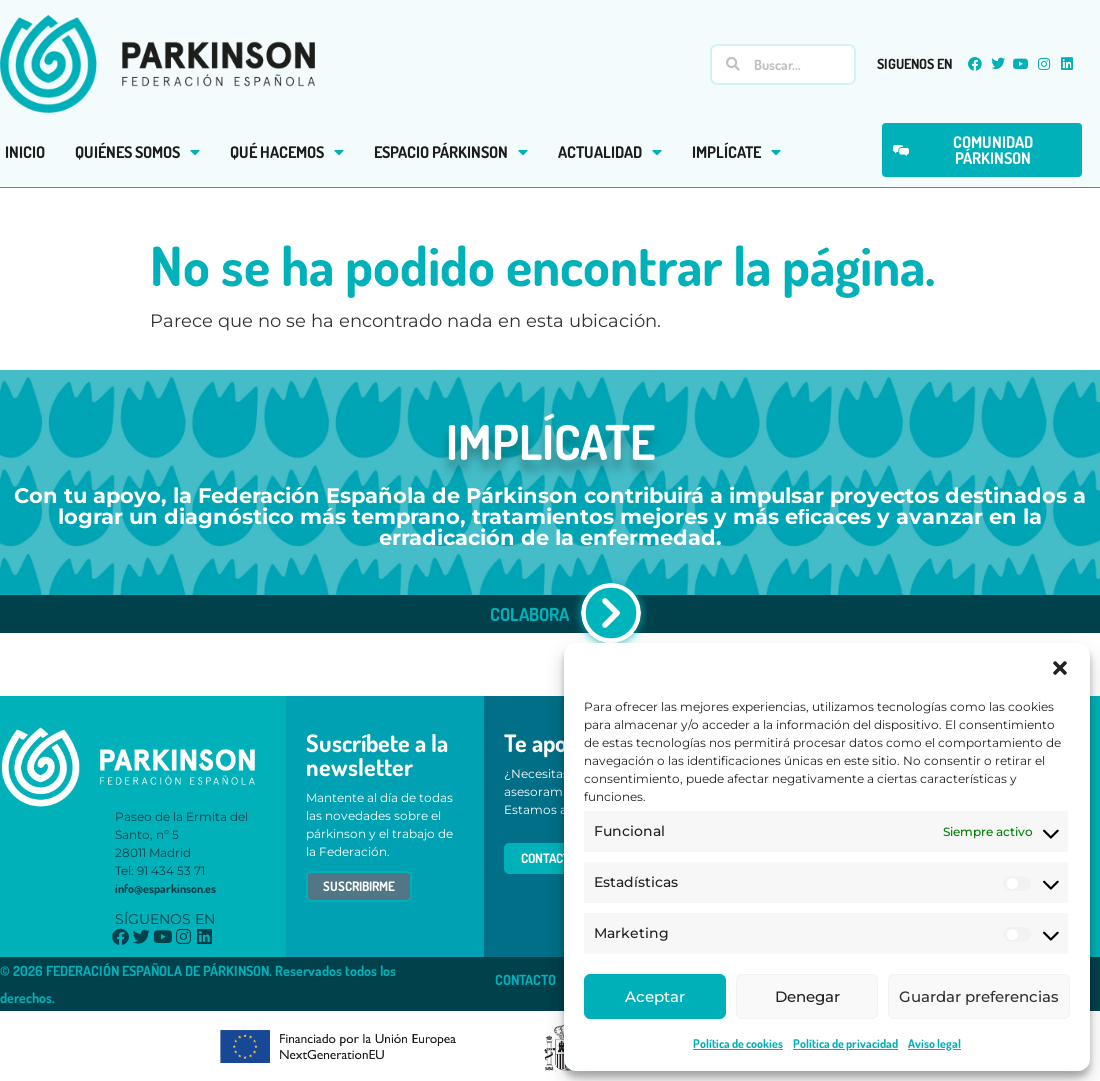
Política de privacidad (845, 1043)
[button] (1060, 668)
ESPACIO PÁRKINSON (451, 152)
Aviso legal (934, 1043)
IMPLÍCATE (736, 152)
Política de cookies (738, 1043)
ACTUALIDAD (610, 152)
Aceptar (655, 996)
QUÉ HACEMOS (287, 152)
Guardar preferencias (979, 996)
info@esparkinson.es (165, 888)
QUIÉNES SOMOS (137, 152)
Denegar (807, 996)
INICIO (25, 152)
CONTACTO (525, 979)
